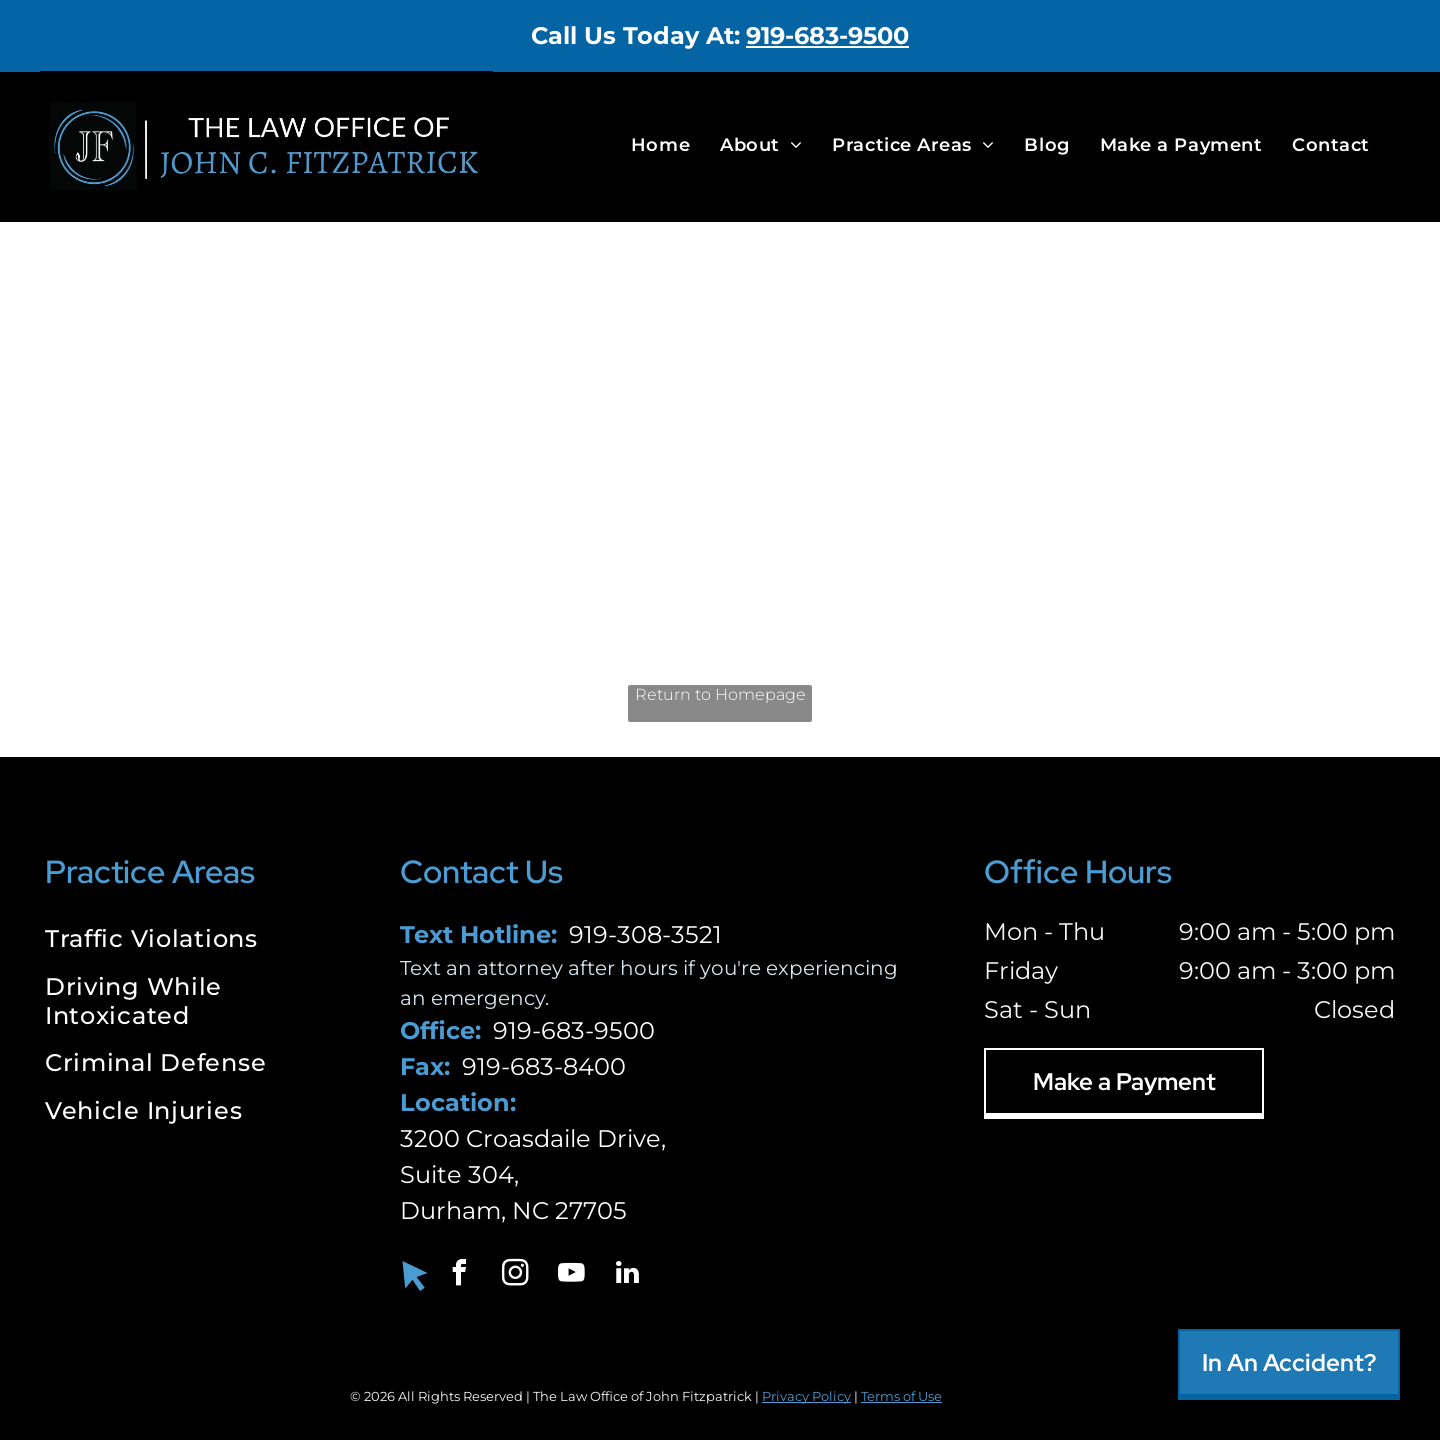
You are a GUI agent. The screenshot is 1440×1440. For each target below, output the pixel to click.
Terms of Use (901, 1396)
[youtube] (572, 1275)
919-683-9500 (827, 35)
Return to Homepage (720, 694)
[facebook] (460, 1275)
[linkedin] (628, 1275)
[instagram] (516, 1275)
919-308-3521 (645, 934)
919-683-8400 (544, 1066)
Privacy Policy (806, 1396)
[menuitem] (660, 144)
